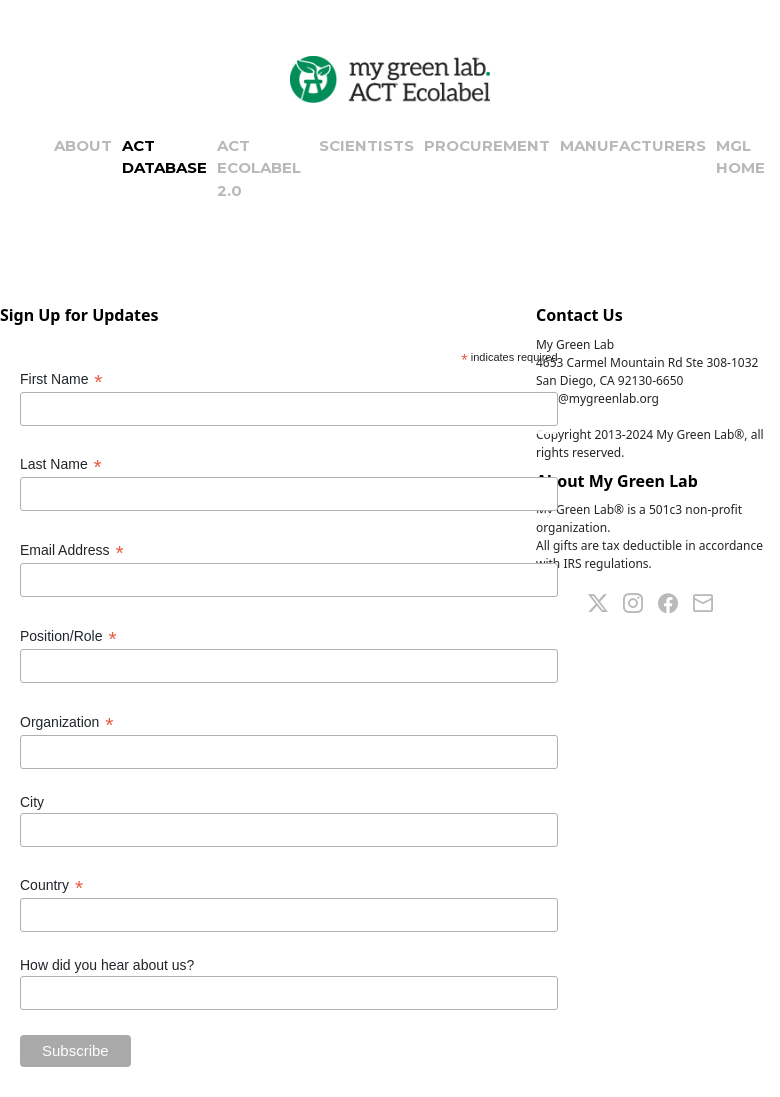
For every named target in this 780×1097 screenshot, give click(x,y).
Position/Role (68, 636)
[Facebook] (675, 601)
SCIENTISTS (366, 145)
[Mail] (710, 601)
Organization (66, 722)
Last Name (61, 464)
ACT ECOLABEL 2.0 (259, 168)
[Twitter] (605, 601)
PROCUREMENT (487, 145)
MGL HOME (740, 157)
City (32, 802)
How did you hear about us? (107, 965)
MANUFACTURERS (633, 145)
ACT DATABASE (164, 157)
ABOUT (83, 145)
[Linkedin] (640, 601)
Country (51, 885)
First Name (61, 379)
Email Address (72, 550)
